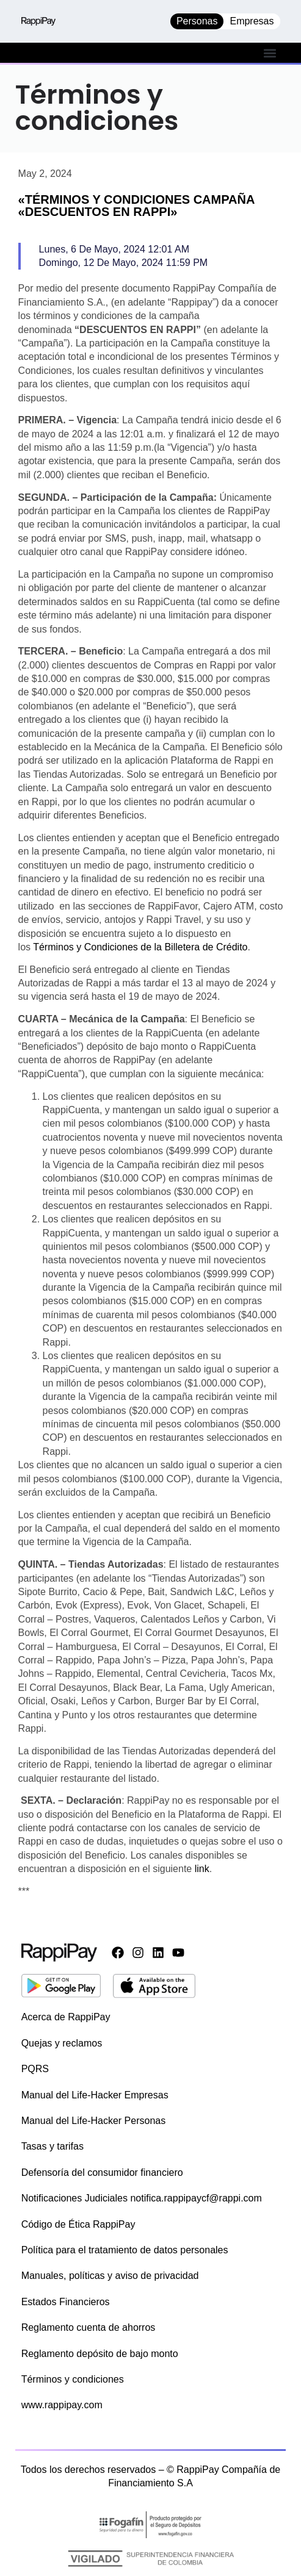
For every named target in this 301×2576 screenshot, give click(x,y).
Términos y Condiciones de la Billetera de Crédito (140, 947)
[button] (270, 53)
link (202, 1869)
